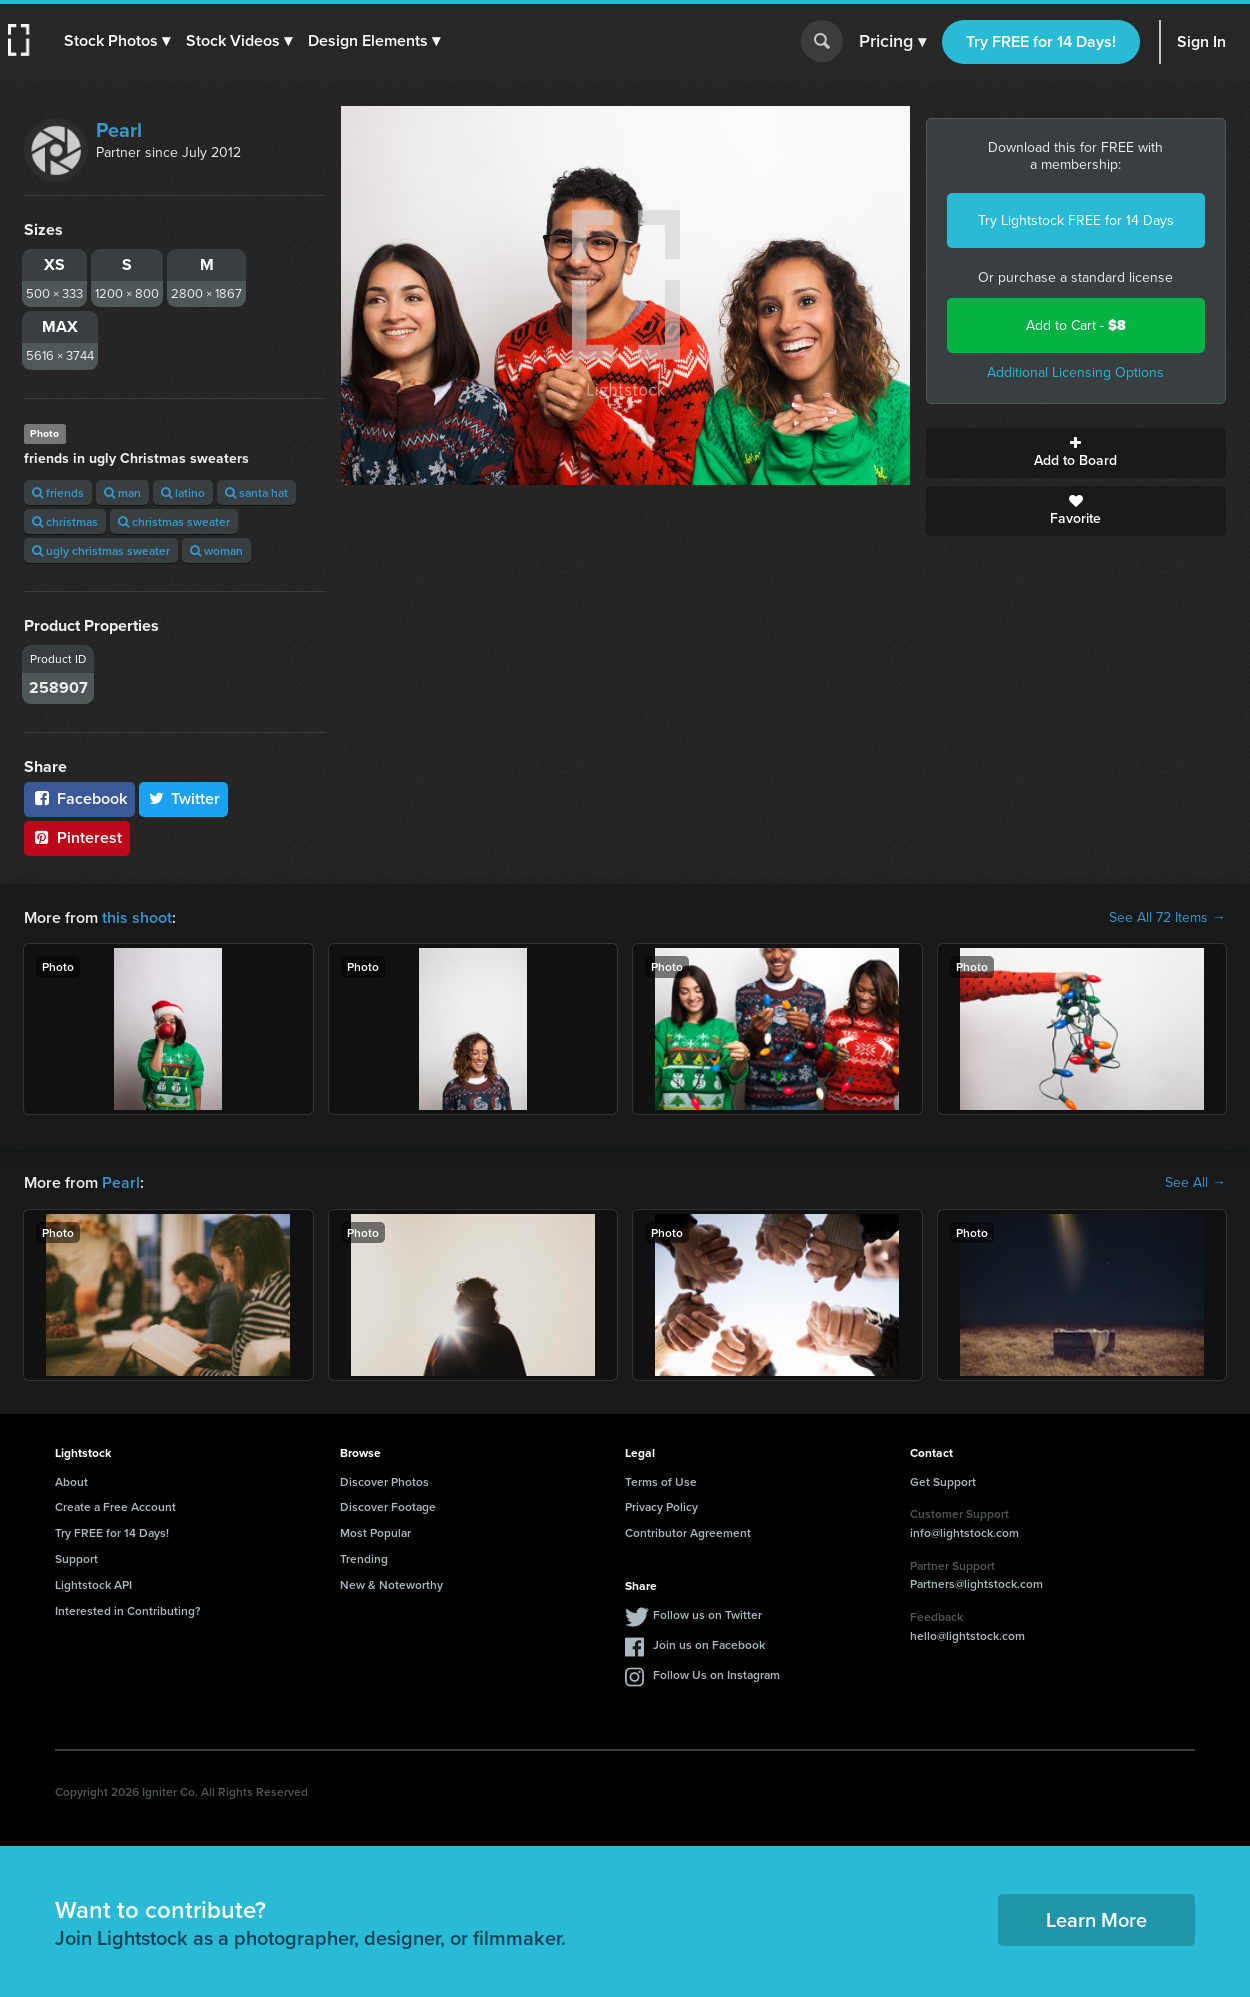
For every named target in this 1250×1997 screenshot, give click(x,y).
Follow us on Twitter (707, 1614)
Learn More (1096, 1919)
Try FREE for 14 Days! (1041, 41)
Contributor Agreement (688, 1532)
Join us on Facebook (709, 1644)
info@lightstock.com (964, 1532)
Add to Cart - (1076, 325)
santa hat (256, 492)
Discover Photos (384, 1481)
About (71, 1481)
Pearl (119, 130)
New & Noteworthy (391, 1584)
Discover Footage (388, 1506)
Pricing (892, 42)
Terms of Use (661, 1481)
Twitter (184, 798)
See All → (1195, 1183)
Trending (364, 1558)
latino (183, 492)
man (122, 492)
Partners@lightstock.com (976, 1583)
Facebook (79, 798)
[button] (117, 41)
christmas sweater (174, 521)
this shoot (137, 917)
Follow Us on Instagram (716, 1674)
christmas (65, 521)
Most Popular (375, 1532)
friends (58, 492)
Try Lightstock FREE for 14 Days (1076, 220)
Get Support (943, 1481)
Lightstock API (93, 1584)
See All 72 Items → (1167, 918)
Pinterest (77, 837)
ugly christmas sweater (101, 550)
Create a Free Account (115, 1506)
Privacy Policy (661, 1506)
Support (76, 1558)
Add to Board (1076, 453)
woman (216, 550)
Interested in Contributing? (128, 1610)
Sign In (1201, 41)
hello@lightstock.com (967, 1635)
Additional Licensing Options (1075, 372)
